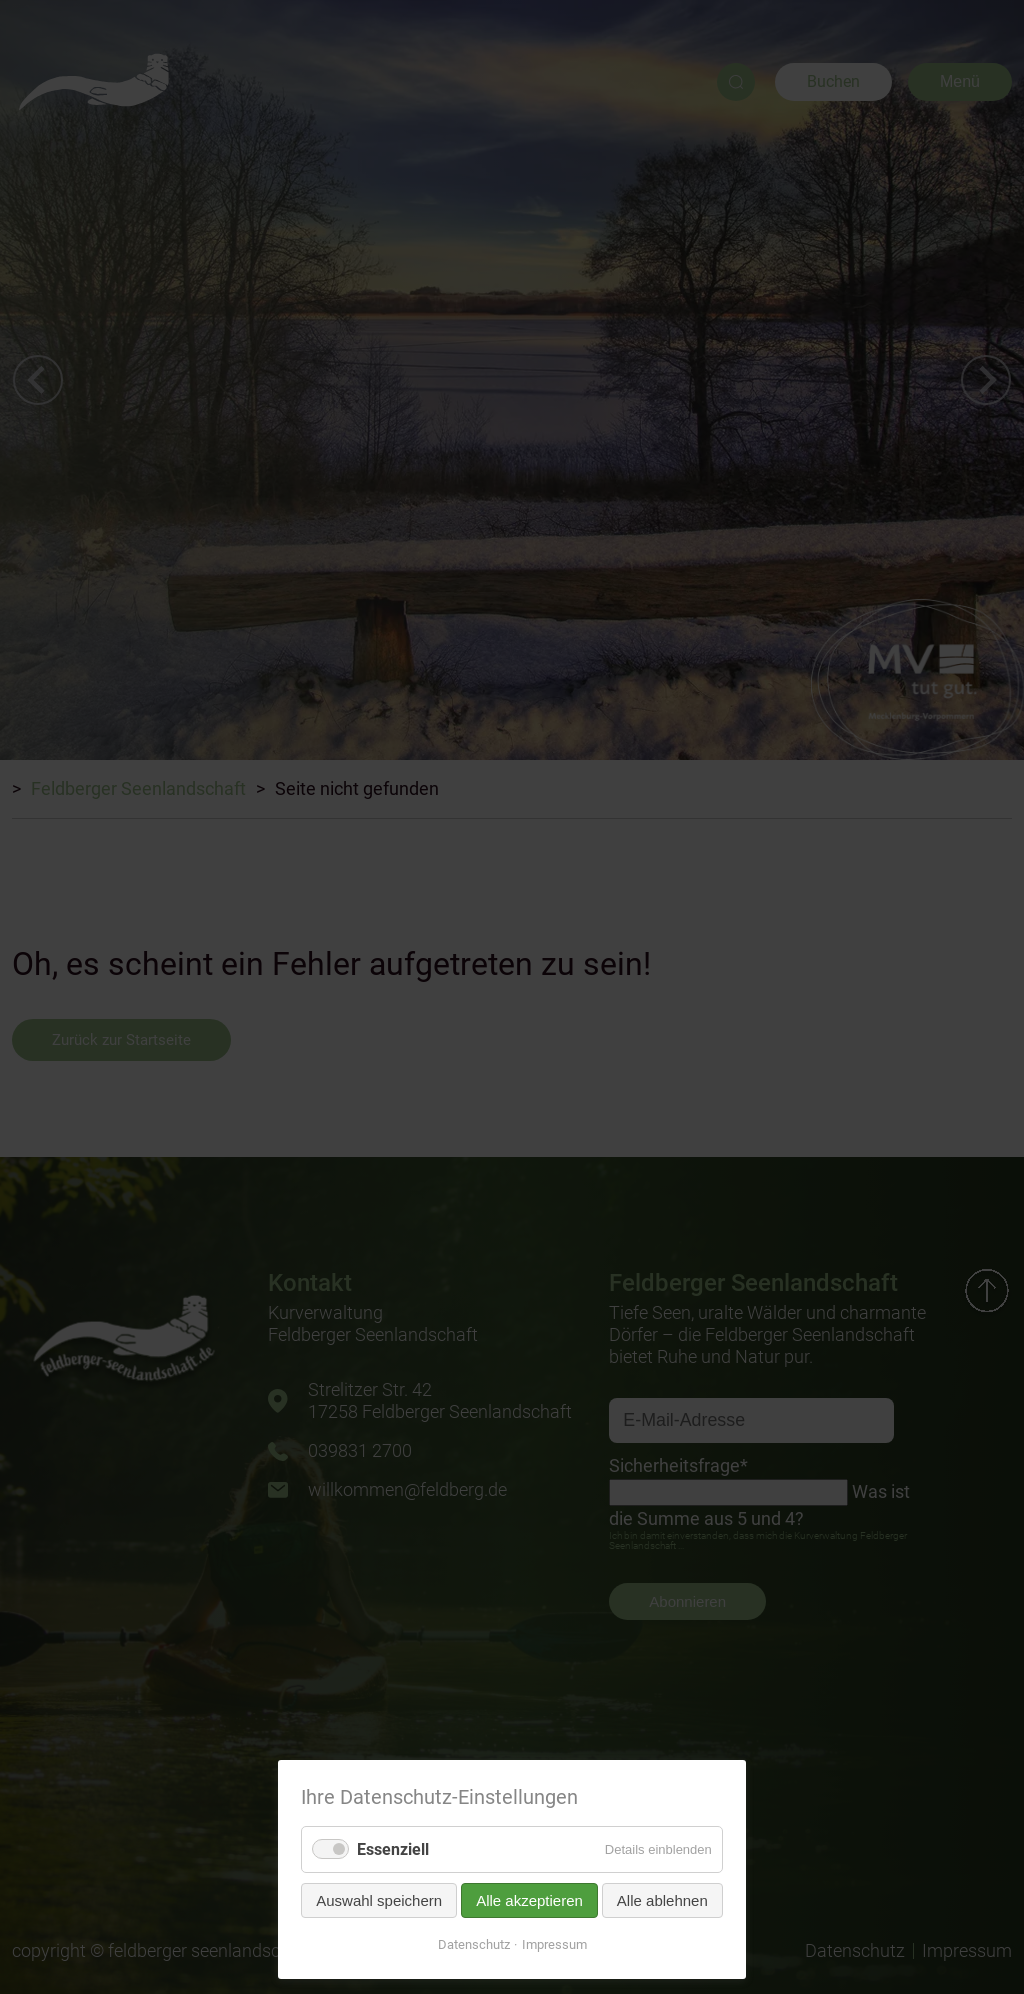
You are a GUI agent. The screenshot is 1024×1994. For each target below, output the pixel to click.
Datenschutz (474, 1944)
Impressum (554, 1944)
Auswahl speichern (379, 1900)
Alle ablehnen (662, 1900)
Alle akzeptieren (529, 1900)
